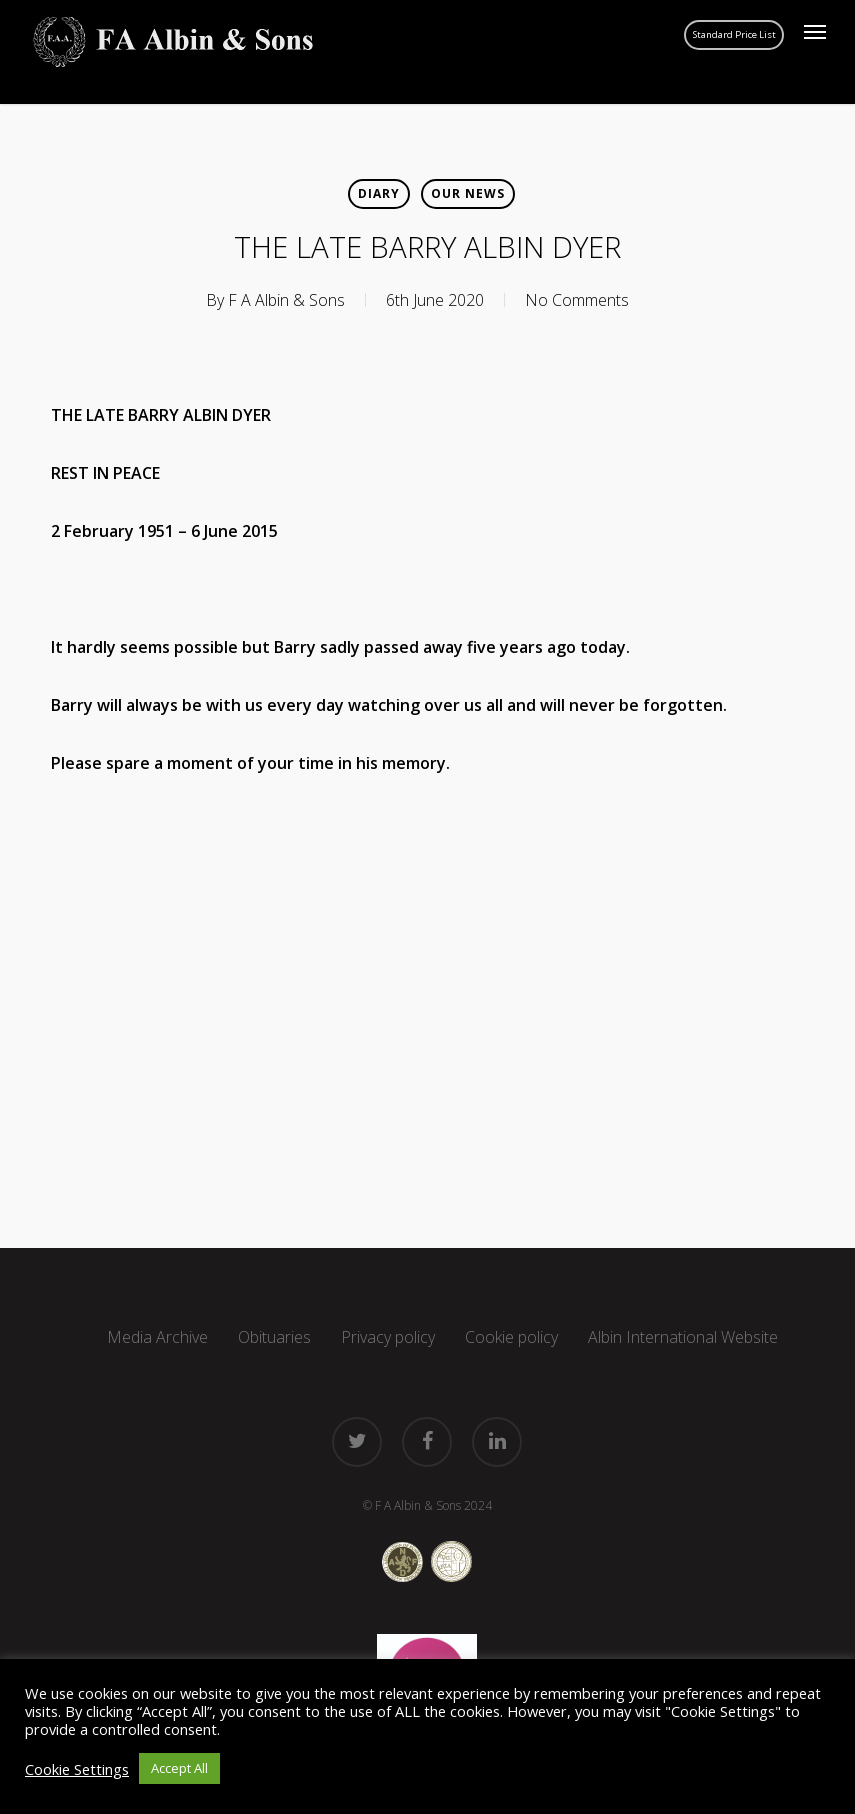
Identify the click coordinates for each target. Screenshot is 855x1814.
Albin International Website (683, 1337)
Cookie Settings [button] (77, 1769)
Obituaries (274, 1337)
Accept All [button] (179, 1768)
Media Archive (157, 1337)
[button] (815, 32)
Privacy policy (388, 1337)
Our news (468, 193)
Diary (379, 193)
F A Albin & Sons (286, 300)
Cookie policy (511, 1337)
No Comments (577, 300)
